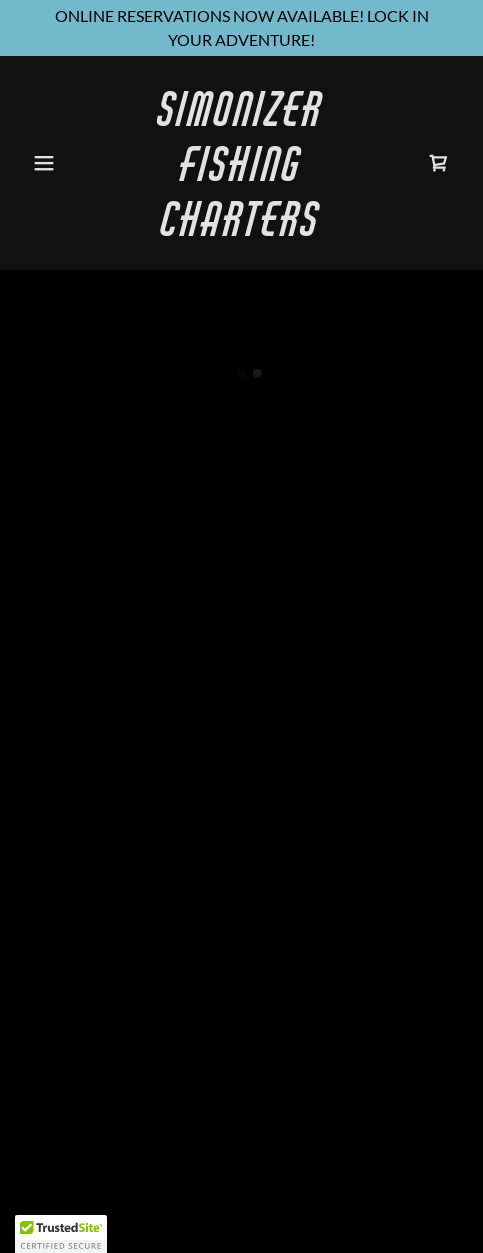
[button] (56, 163)
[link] (241, 229)
